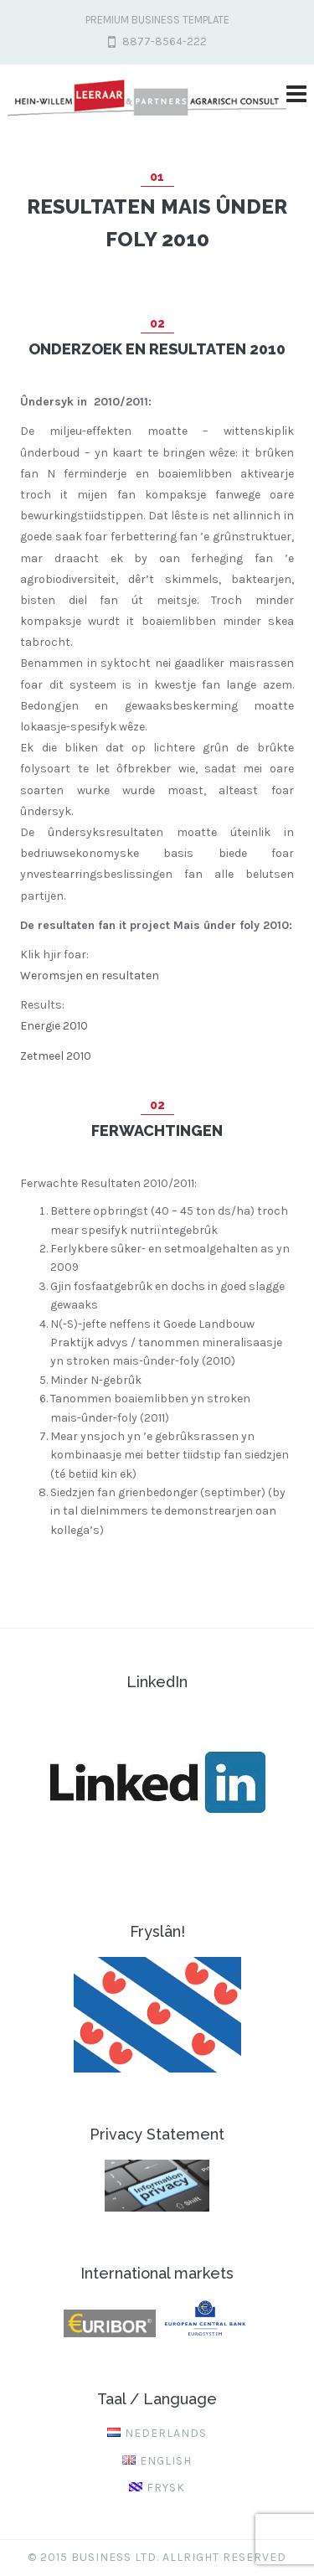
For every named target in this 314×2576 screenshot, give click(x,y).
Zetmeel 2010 (55, 1056)
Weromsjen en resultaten (89, 975)
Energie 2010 (54, 1026)
